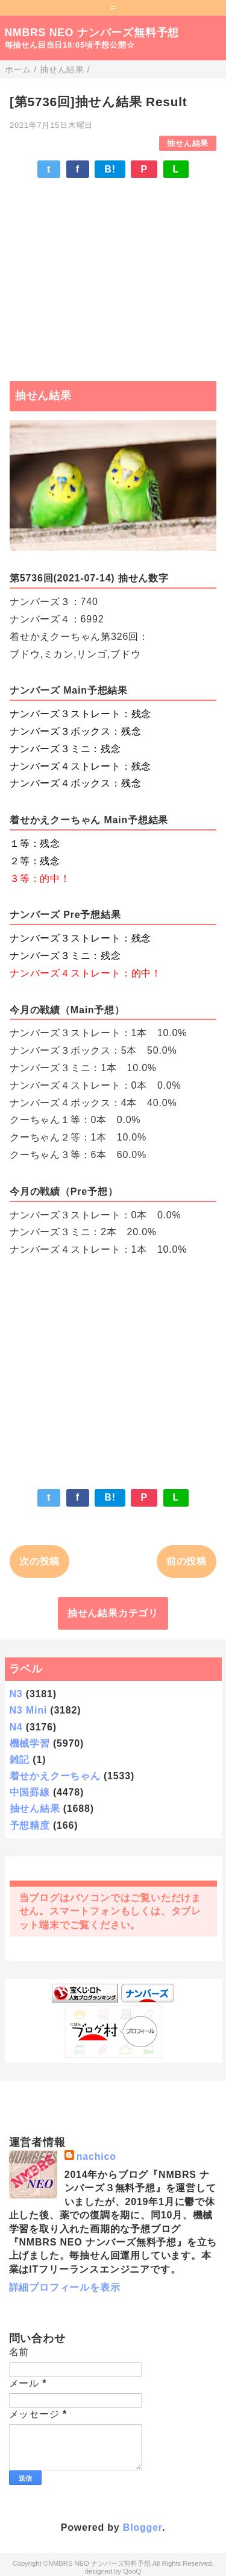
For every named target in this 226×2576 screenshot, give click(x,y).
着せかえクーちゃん (55, 1776)
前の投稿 (186, 1561)
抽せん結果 (188, 143)
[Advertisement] (113, 274)
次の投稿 (39, 1561)
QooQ (132, 2571)
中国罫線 (30, 1792)
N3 (16, 1694)
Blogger (142, 2527)
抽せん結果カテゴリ (113, 1613)
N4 (16, 1727)
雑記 (20, 1760)
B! (109, 169)
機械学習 (30, 1743)
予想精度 (30, 1825)
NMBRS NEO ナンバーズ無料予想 (92, 33)
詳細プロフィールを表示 (65, 2287)
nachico (96, 2156)
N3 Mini (29, 1710)
